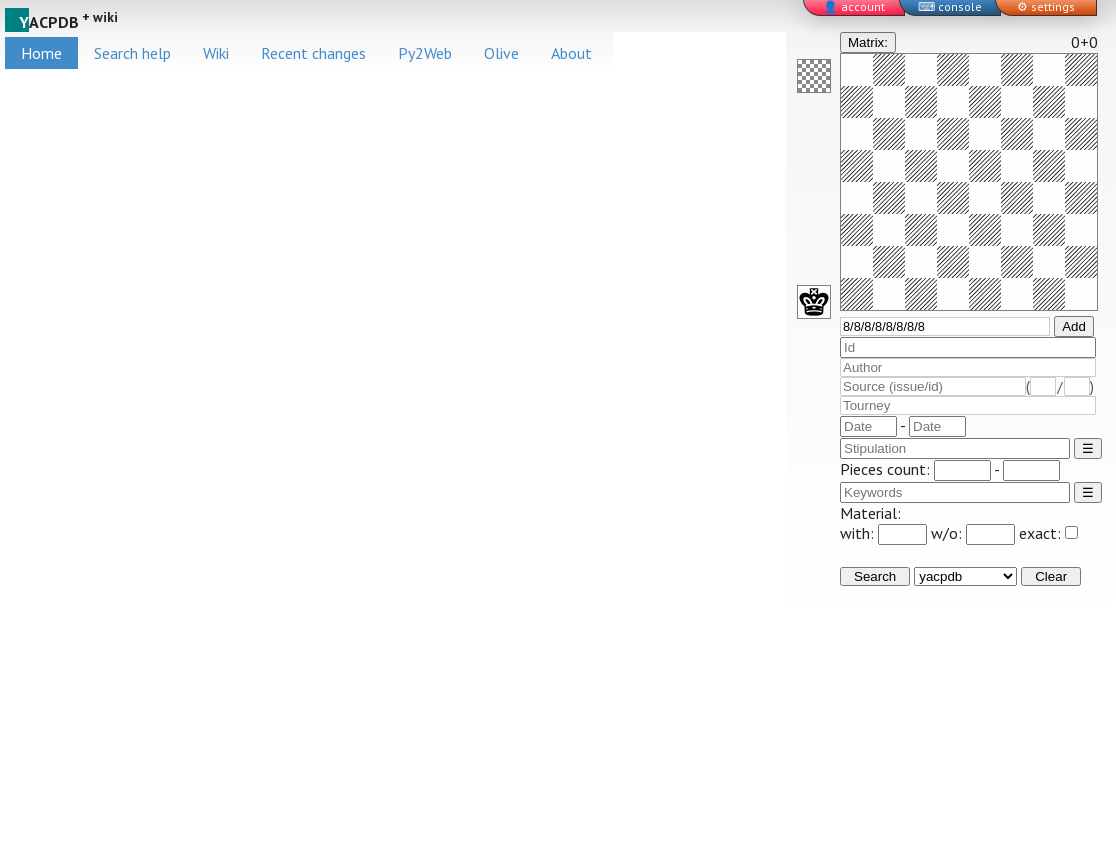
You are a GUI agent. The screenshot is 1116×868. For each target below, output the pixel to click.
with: (883, 533)
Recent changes (313, 53)
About (571, 53)
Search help (132, 53)
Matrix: (868, 42)
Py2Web (425, 53)
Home (41, 53)
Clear (1051, 576)
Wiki (216, 53)
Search (875, 576)
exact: (1048, 533)
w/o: (973, 533)
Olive (501, 53)
